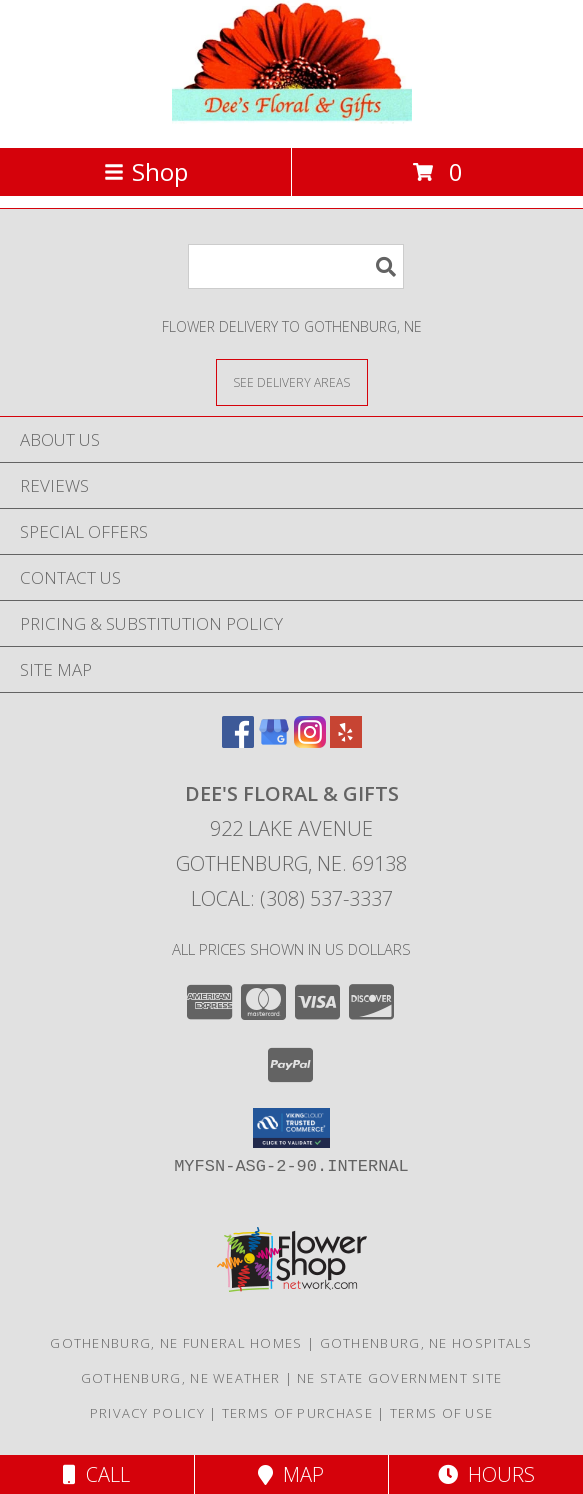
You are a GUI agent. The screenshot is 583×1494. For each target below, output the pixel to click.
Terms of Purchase (297, 1413)
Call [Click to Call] (96, 1474)
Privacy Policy (147, 1413)
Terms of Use (442, 1413)
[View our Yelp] (346, 741)
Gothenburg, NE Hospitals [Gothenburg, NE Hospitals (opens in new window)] (426, 1343)
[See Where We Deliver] (292, 381)
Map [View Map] (291, 1474)
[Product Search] (296, 266)
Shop (146, 171)
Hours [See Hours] (486, 1474)
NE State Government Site (399, 1378)
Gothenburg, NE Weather (181, 1378)
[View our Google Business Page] (274, 741)
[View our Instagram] (310, 741)
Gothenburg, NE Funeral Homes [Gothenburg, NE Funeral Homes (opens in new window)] (176, 1343)
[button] (291, 1128)
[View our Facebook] (238, 741)
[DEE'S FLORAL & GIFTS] (292, 118)
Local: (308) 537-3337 (292, 898)
